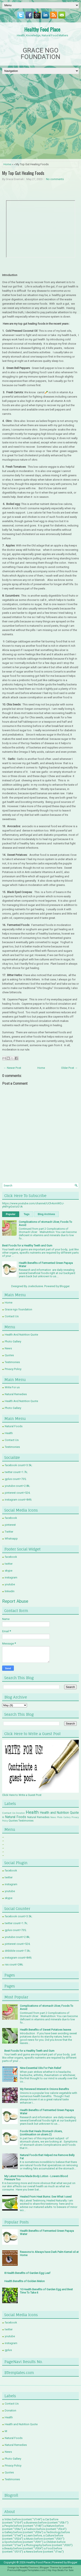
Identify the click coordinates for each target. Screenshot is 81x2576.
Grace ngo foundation (18, 1309)
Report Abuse (15, 1601)
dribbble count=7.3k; (17, 1950)
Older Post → (69, 1067)
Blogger (64, 1286)
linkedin (9, 1591)
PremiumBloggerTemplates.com (26, 2570)
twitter (9, 1563)
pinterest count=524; (17, 1492)
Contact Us (12, 1316)
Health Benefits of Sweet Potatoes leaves (45, 2029)
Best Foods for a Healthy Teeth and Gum (27, 1245)
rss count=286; (14, 1964)
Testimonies (12, 1362)
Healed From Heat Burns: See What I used (45, 2196)
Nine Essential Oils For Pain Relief (40, 2068)
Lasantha (67, 2567)
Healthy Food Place (42, 29)
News (8, 1348)
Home (7, 164)
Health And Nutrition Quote (21, 1334)
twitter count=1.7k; (16, 1472)
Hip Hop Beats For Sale (61, 2570)
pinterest (10, 1524)
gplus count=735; (15, 1479)
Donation (20, 1813)
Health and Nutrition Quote (59, 1813)
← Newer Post (12, 1067)
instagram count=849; (18, 1499)
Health (9, 1433)
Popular (11, 1214)
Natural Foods (13, 1426)
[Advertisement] (40, 116)
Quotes (9, 1355)
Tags (27, 1214)
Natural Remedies (16, 1394)
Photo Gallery (13, 1341)
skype (8, 1570)
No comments (55, 179)
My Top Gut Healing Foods (23, 173)
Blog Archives (46, 1214)
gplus (8, 2350)
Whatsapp (11, 1538)
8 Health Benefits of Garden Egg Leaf (27, 2273)
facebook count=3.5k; (18, 1465)
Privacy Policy (13, 1369)
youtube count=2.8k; (17, 1485)
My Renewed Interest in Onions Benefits (44, 2089)
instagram (11, 1577)
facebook (11, 1517)
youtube (10, 1584)
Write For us (12, 1387)
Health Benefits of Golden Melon (24, 2281)
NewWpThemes (29, 2567)
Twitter (9, 1531)
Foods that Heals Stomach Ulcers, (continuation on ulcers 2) (41, 2133)
